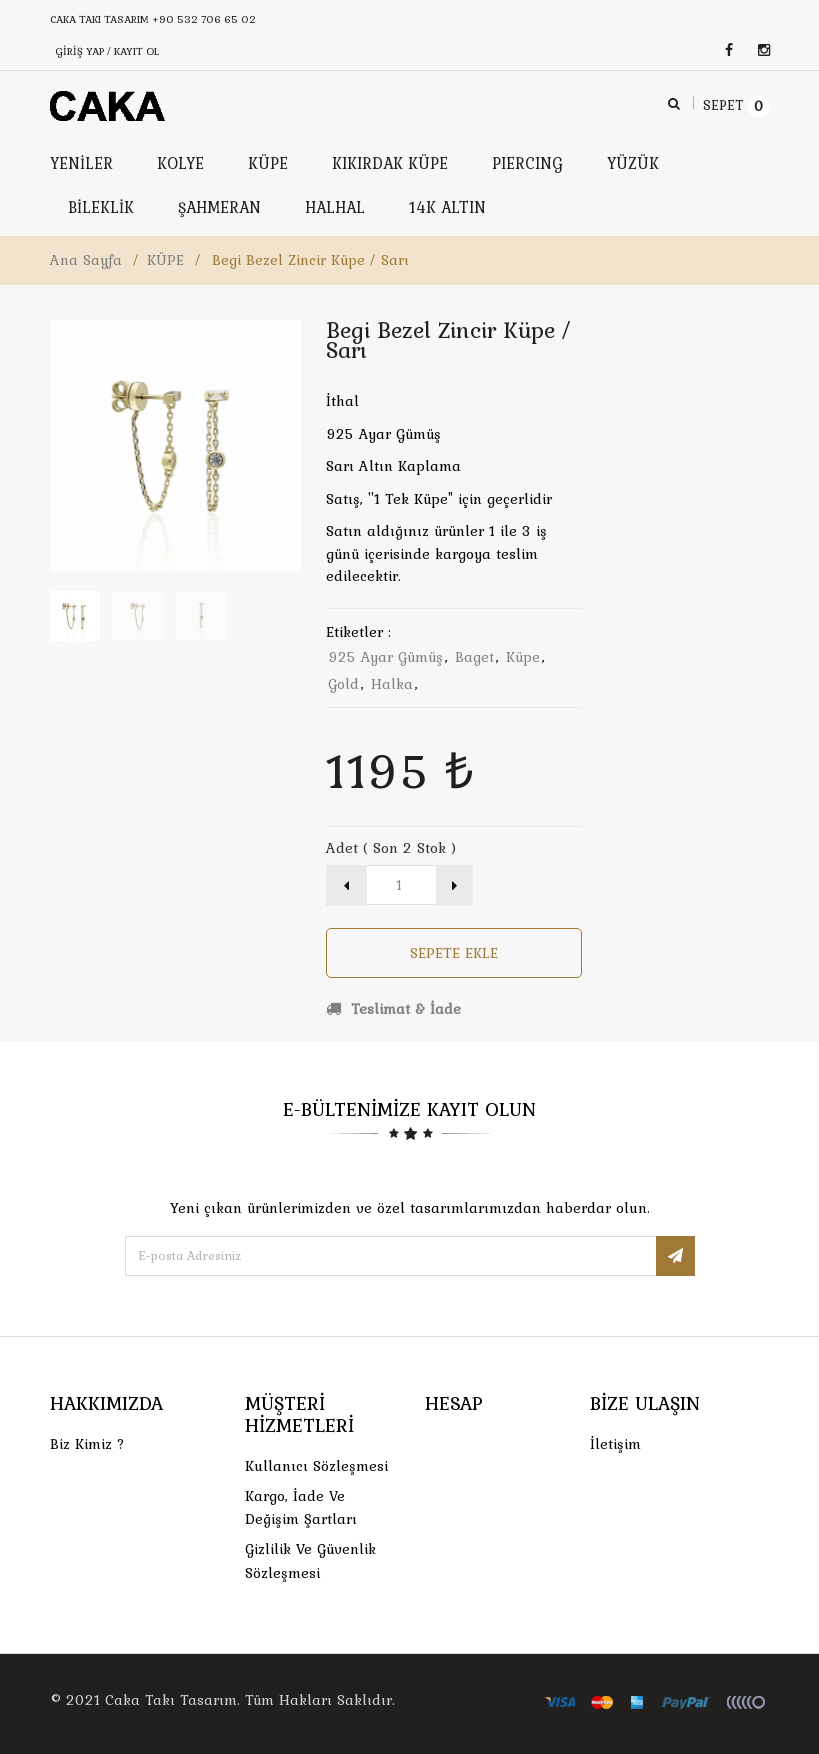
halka (392, 684)
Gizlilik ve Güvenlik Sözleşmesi (310, 1560)
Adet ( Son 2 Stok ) (391, 848)
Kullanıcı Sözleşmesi (316, 1466)
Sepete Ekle (454, 953)
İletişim (615, 1444)
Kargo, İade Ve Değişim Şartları (301, 1507)
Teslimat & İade (393, 1009)
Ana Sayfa (86, 260)
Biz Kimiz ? (87, 1444)
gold (343, 684)
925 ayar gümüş (385, 657)
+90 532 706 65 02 (204, 19)
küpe (523, 657)
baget (474, 657)
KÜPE (165, 260)
